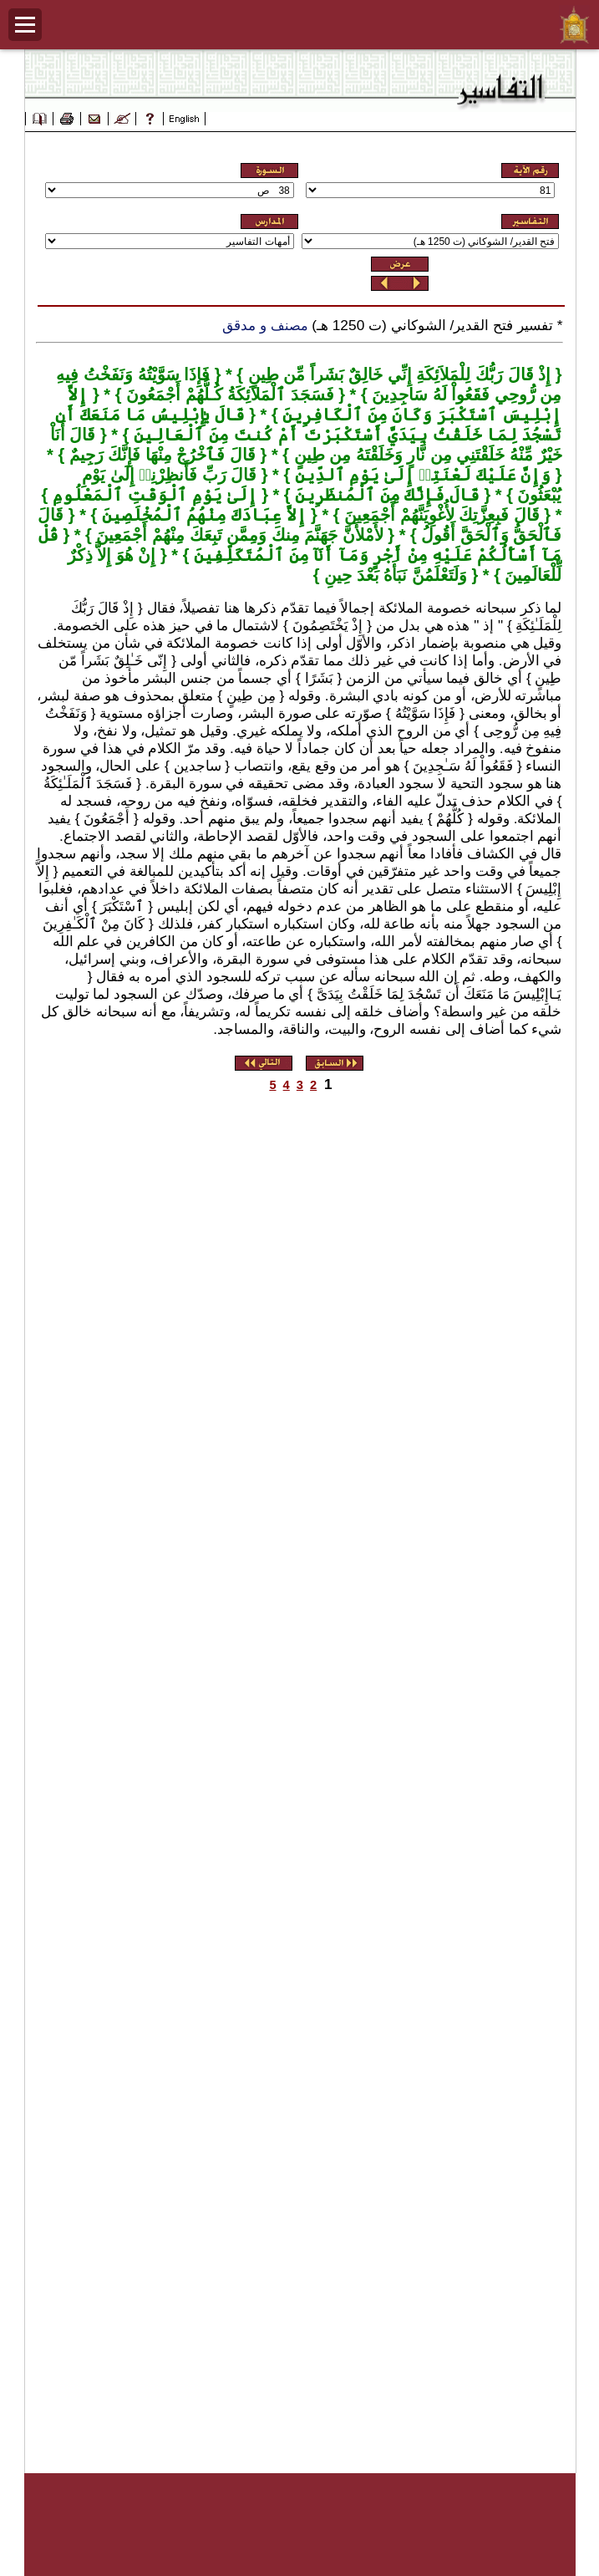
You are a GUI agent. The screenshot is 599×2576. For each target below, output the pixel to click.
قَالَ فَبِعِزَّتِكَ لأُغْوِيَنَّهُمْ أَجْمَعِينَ (440, 515)
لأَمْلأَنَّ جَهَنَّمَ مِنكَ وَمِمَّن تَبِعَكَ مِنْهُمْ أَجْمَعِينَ (237, 535)
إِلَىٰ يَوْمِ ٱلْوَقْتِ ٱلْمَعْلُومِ (152, 495)
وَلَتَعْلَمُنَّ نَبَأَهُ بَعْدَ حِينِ (393, 575)
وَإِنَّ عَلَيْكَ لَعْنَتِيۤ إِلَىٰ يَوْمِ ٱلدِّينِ (420, 475)
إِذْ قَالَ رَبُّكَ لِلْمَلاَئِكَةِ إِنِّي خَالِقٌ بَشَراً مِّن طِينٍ (397, 374)
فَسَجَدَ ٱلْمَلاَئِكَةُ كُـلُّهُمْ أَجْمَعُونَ (227, 394)
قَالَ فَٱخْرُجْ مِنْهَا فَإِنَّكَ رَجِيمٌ (160, 454)
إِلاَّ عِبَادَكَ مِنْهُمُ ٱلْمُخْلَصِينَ (201, 515)
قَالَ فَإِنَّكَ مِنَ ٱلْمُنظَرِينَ (385, 495)
